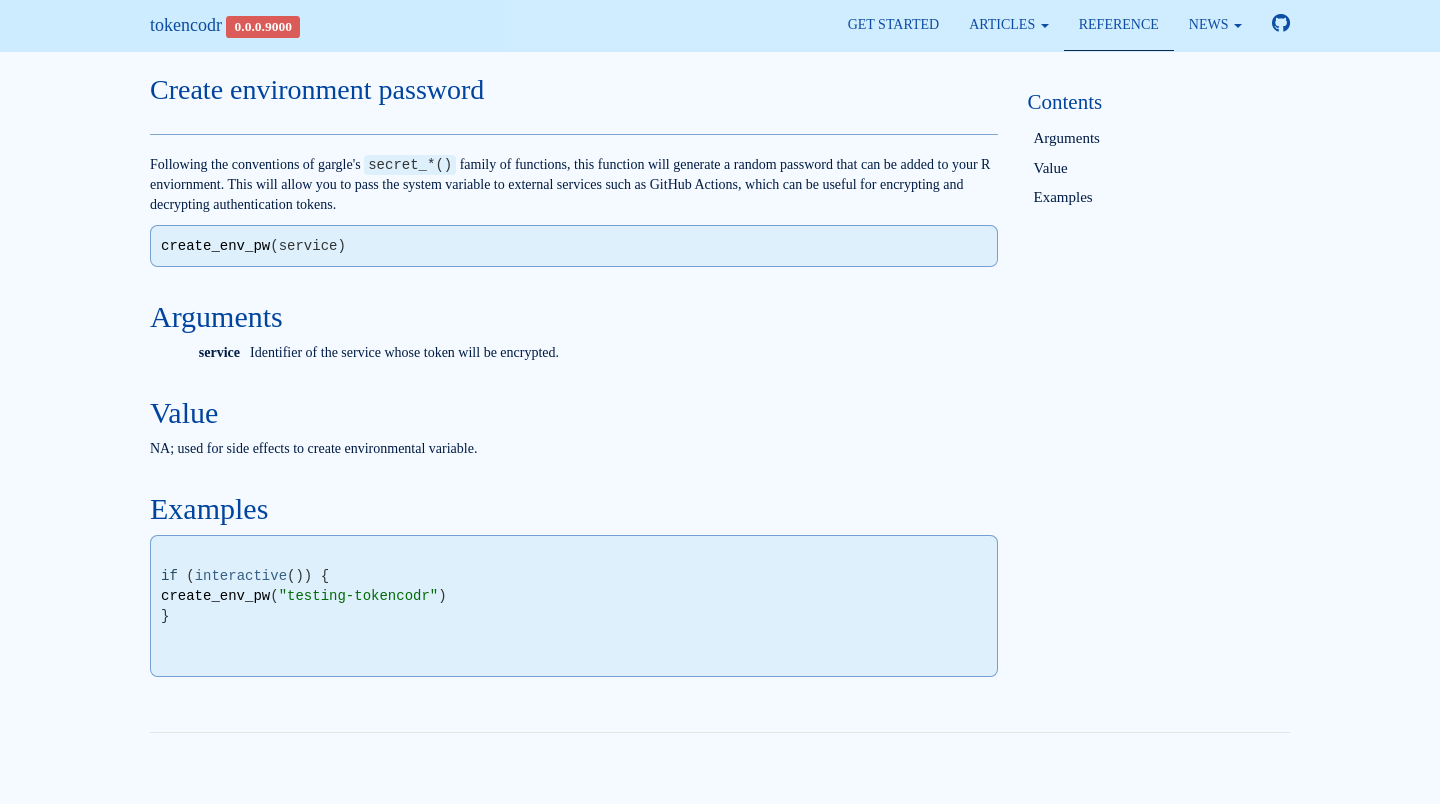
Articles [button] (1009, 24)
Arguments (1067, 138)
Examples (1063, 197)
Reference (1119, 24)
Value (1051, 168)
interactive (241, 576)
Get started (894, 24)
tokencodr (186, 25)
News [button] (1215, 24)
